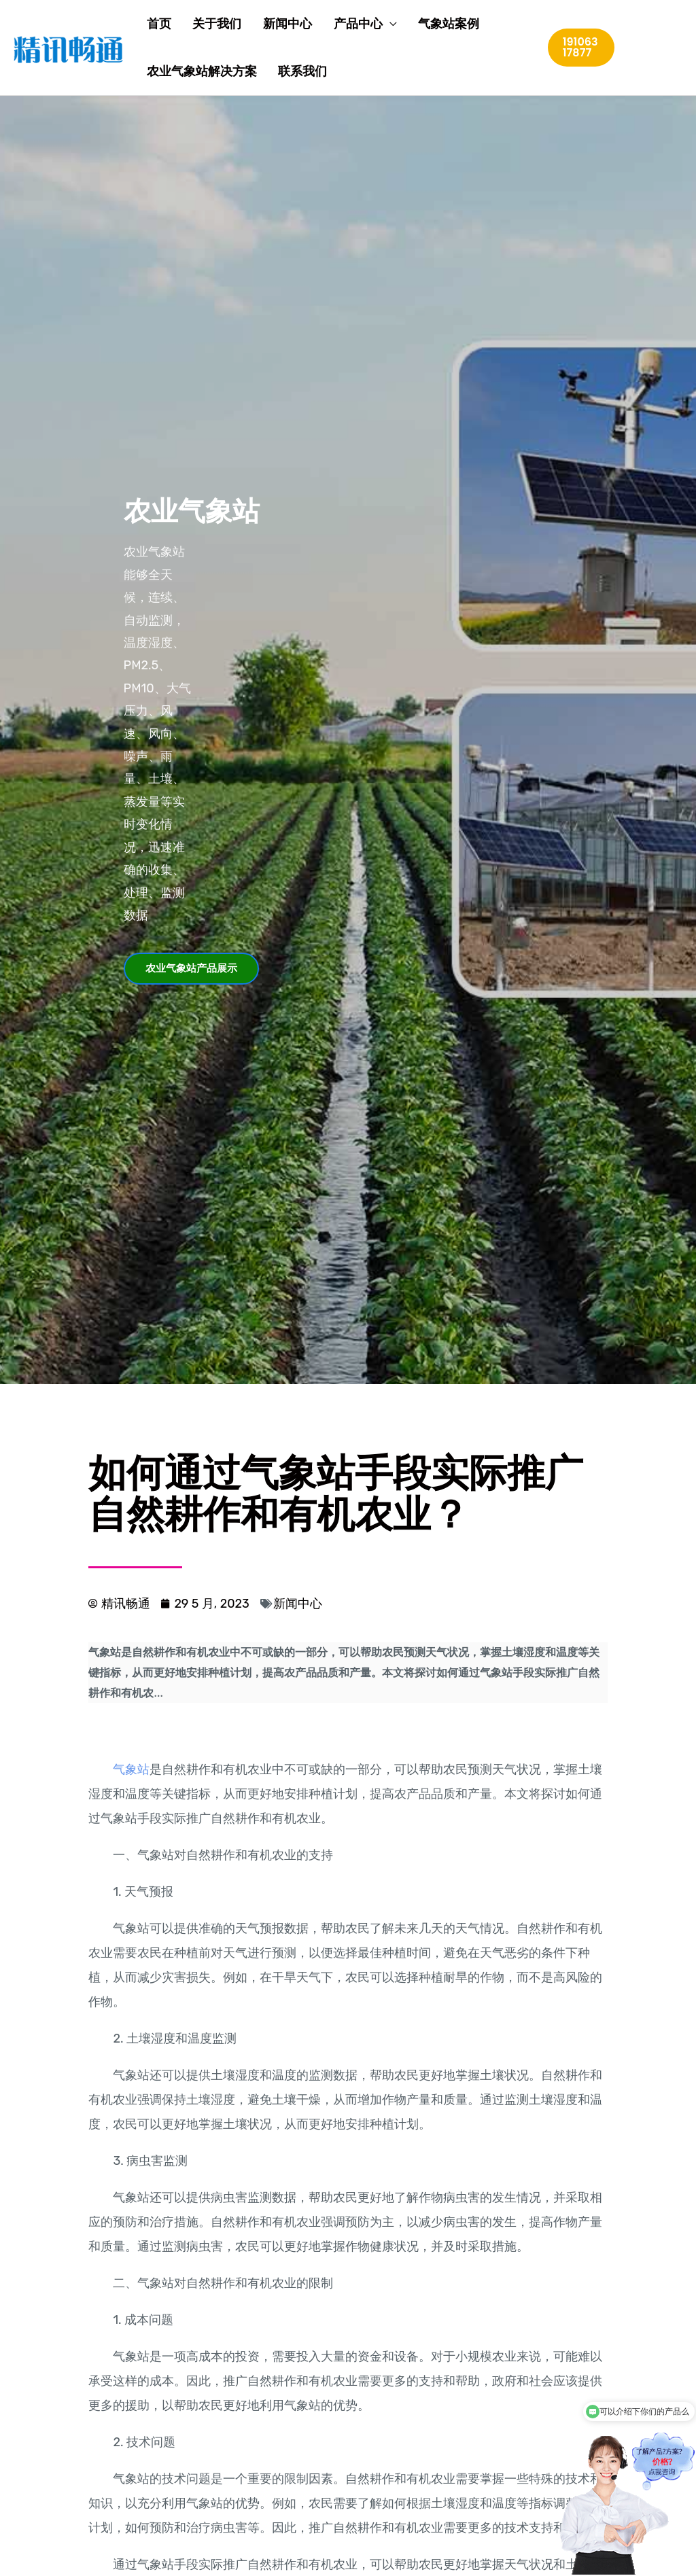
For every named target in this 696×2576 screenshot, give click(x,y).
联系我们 (286, 71)
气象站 (131, 1768)
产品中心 (326, 23)
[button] (191, 969)
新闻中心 (263, 23)
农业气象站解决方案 (194, 71)
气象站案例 (409, 23)
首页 (151, 23)
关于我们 (201, 23)
